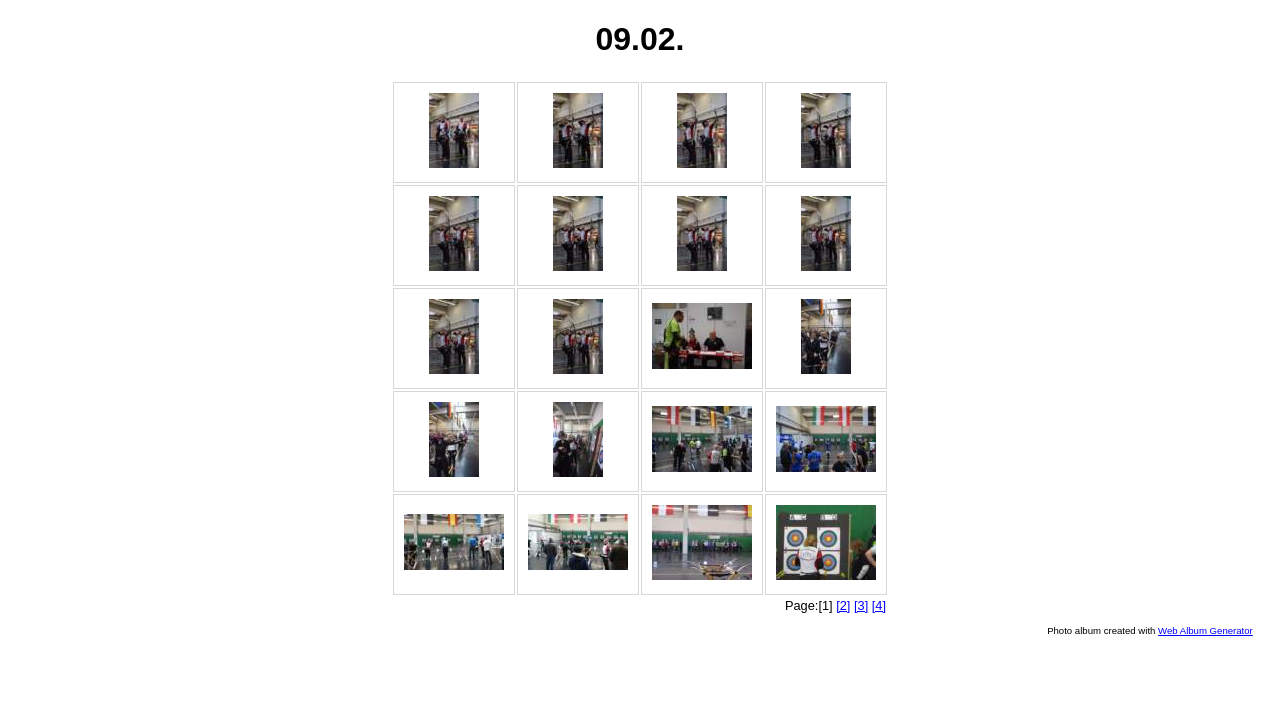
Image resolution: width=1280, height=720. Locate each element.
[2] (843, 605)
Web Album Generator (1205, 630)
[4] (879, 605)
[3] (861, 605)
